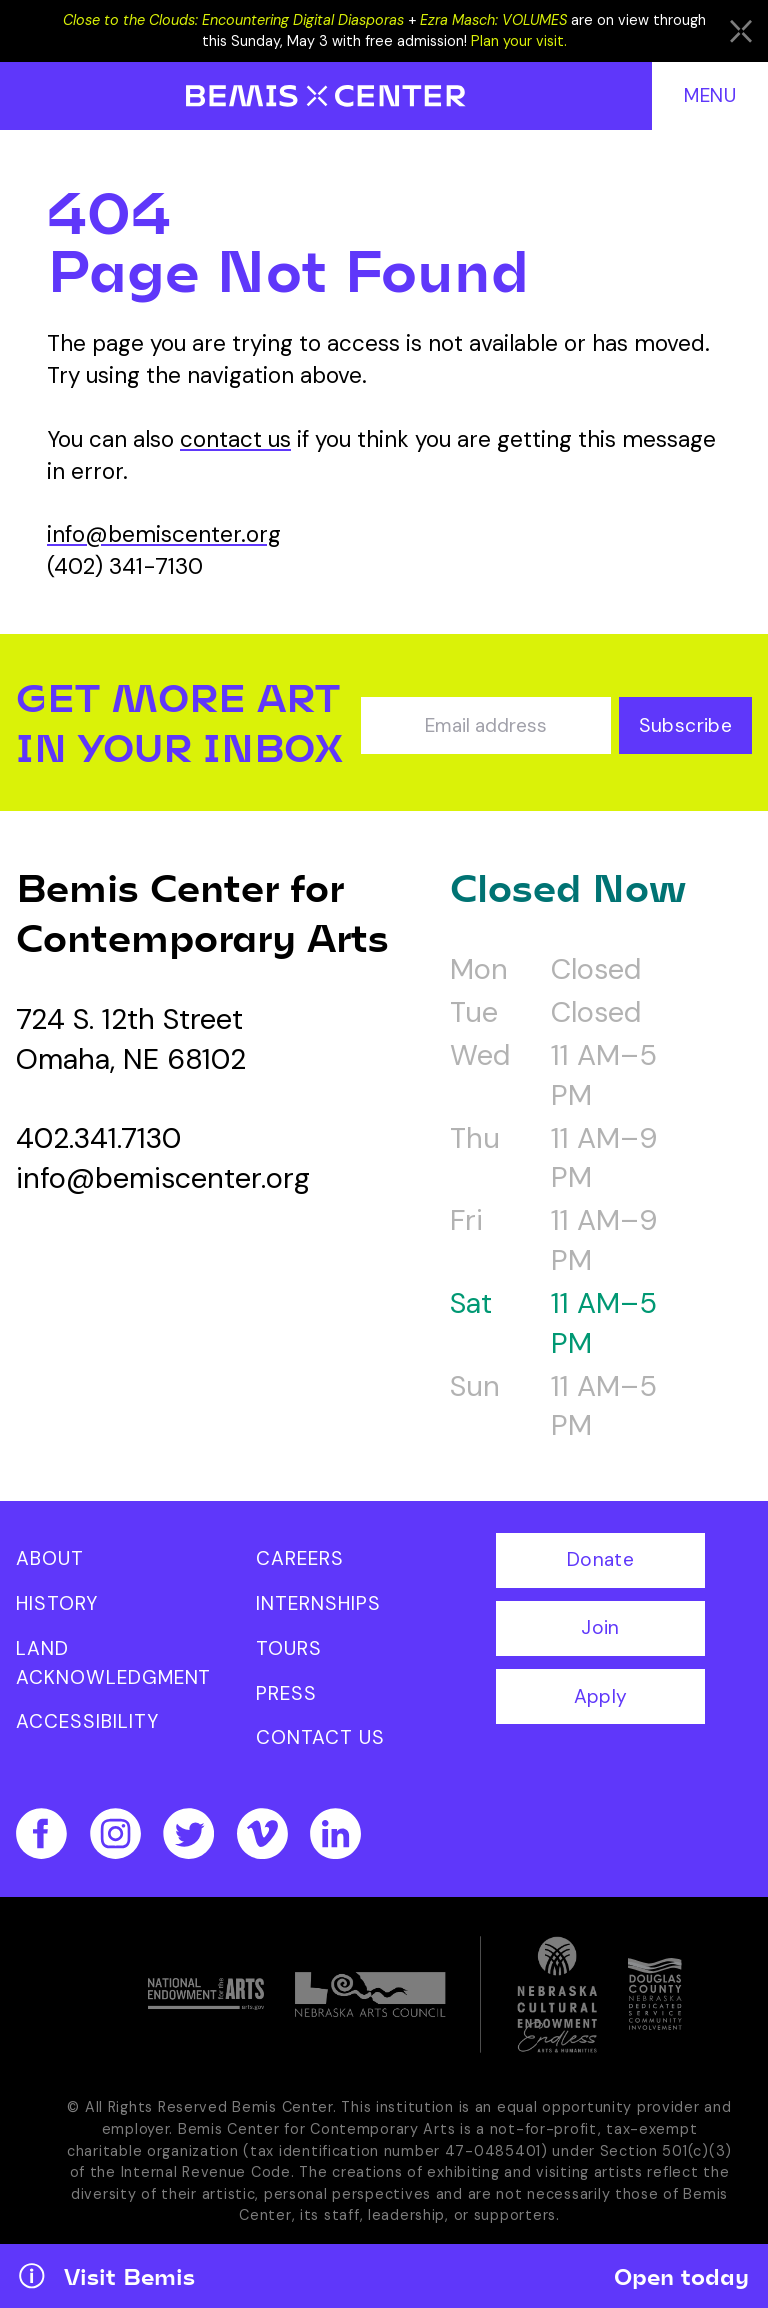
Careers (300, 1558)
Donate (600, 1559)
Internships (318, 1603)
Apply (601, 1696)
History (57, 1603)
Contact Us (320, 1737)
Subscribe (685, 725)
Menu (710, 95)
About (50, 1558)
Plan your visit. (519, 41)
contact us (235, 439)
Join (600, 1627)
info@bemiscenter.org (164, 534)
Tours (289, 1648)
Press (286, 1693)
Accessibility (87, 1721)
